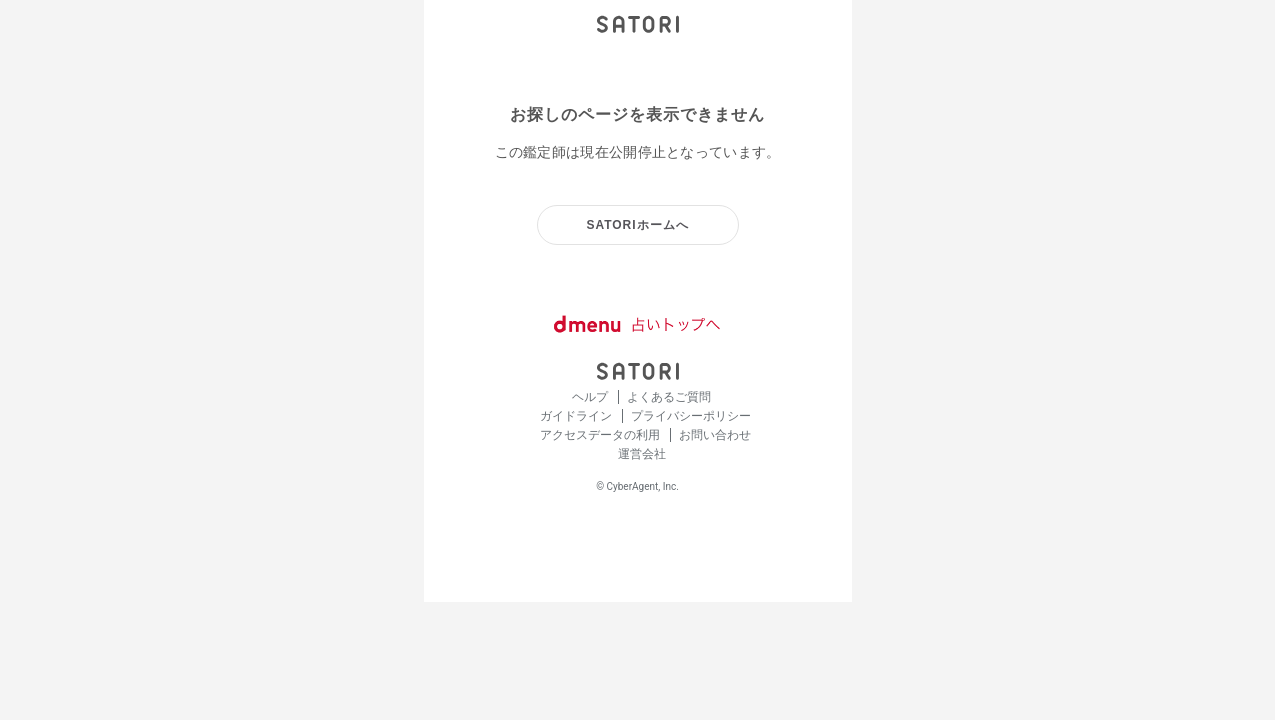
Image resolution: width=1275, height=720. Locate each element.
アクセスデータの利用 (601, 435)
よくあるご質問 (669, 397)
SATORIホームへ (637, 225)
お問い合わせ (715, 435)
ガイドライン (577, 416)
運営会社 (642, 454)
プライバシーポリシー (691, 416)
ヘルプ (591, 397)
